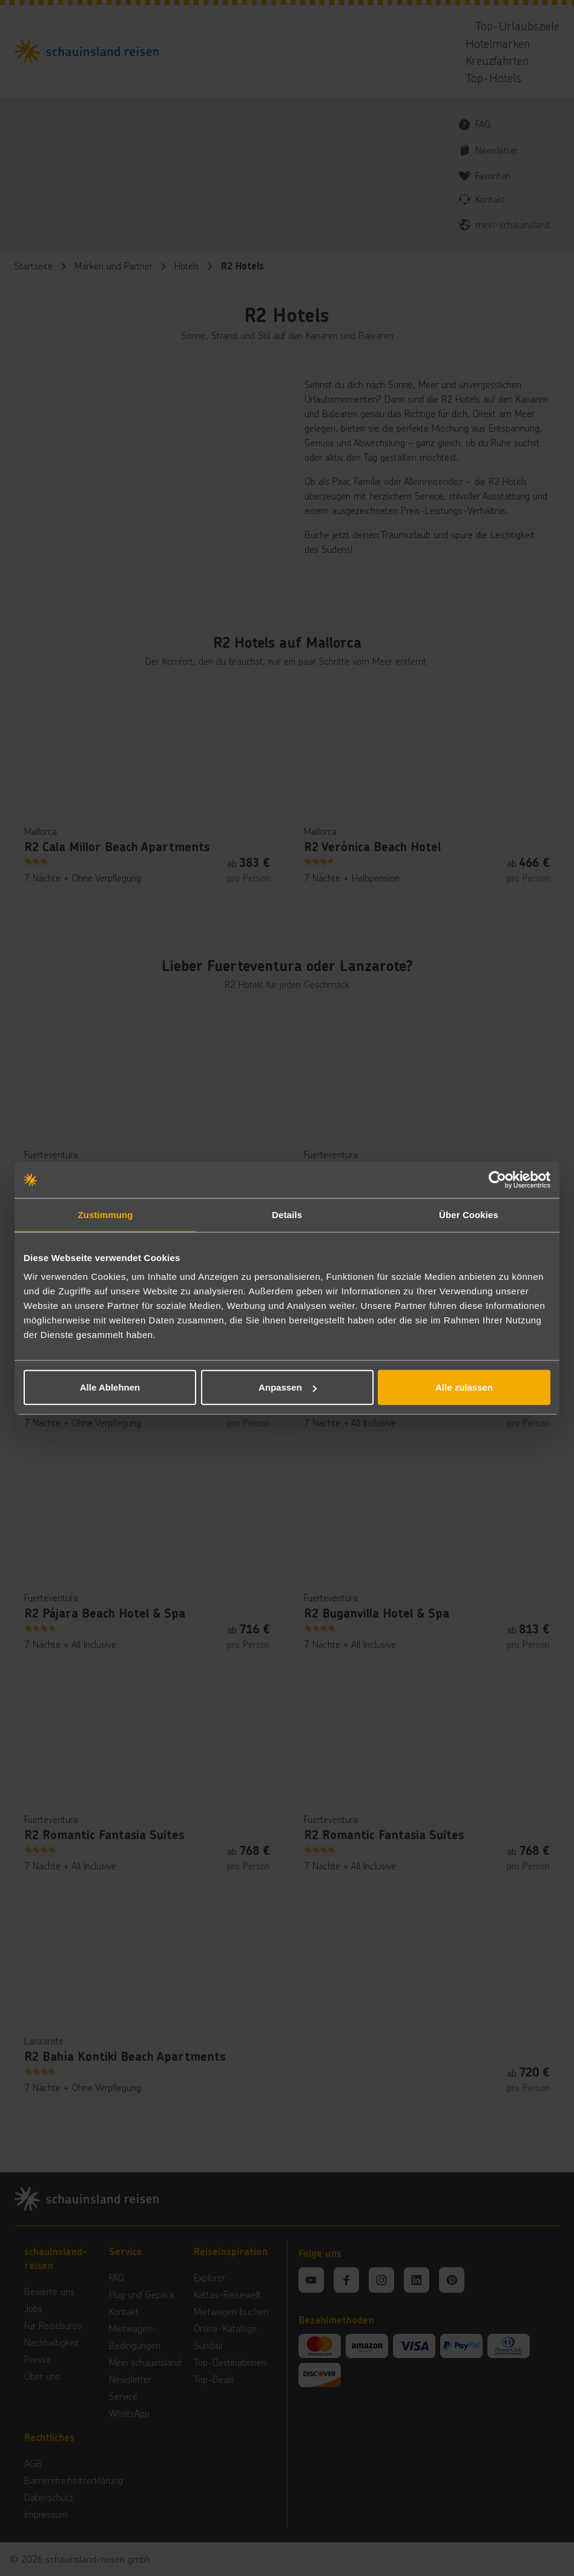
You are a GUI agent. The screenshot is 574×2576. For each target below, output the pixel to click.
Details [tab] (287, 1214)
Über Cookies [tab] (468, 1214)
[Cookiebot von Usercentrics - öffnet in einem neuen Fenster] (497, 1179)
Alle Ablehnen (110, 1387)
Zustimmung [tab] (105, 1214)
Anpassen (288, 1387)
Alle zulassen (464, 1387)
